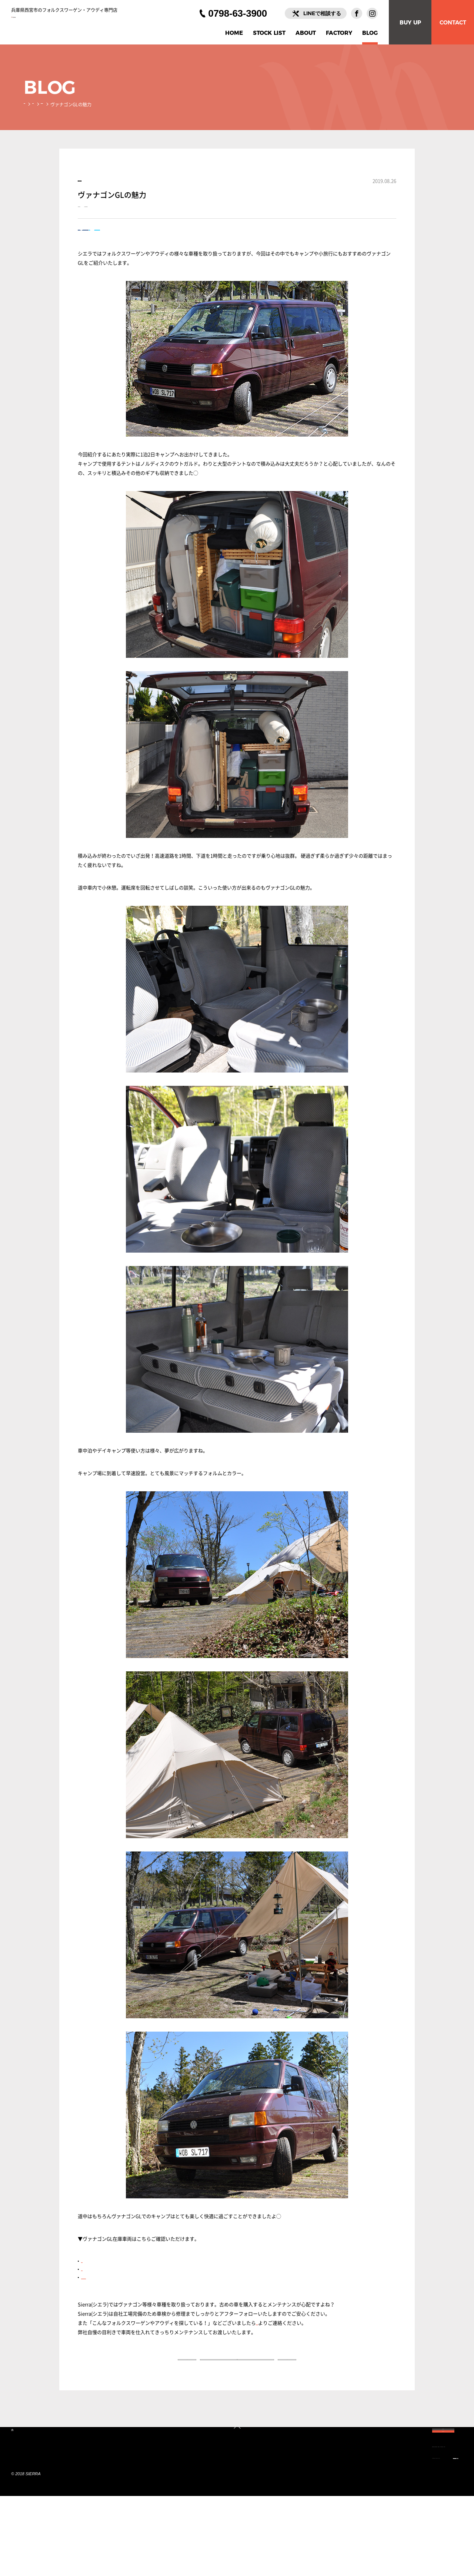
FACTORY (339, 33)
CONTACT (453, 22)
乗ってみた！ (76, 104)
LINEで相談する (322, 13)
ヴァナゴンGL (144, 219)
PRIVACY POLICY (243, 2532)
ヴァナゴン (98, 219)
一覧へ (237, 2396)
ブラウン (90, 2288)
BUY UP (410, 22)
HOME (234, 33)
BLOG (370, 33)
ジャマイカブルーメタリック (112, 2304)
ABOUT (306, 33)
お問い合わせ (270, 2350)
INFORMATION (194, 2532)
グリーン (90, 2296)
